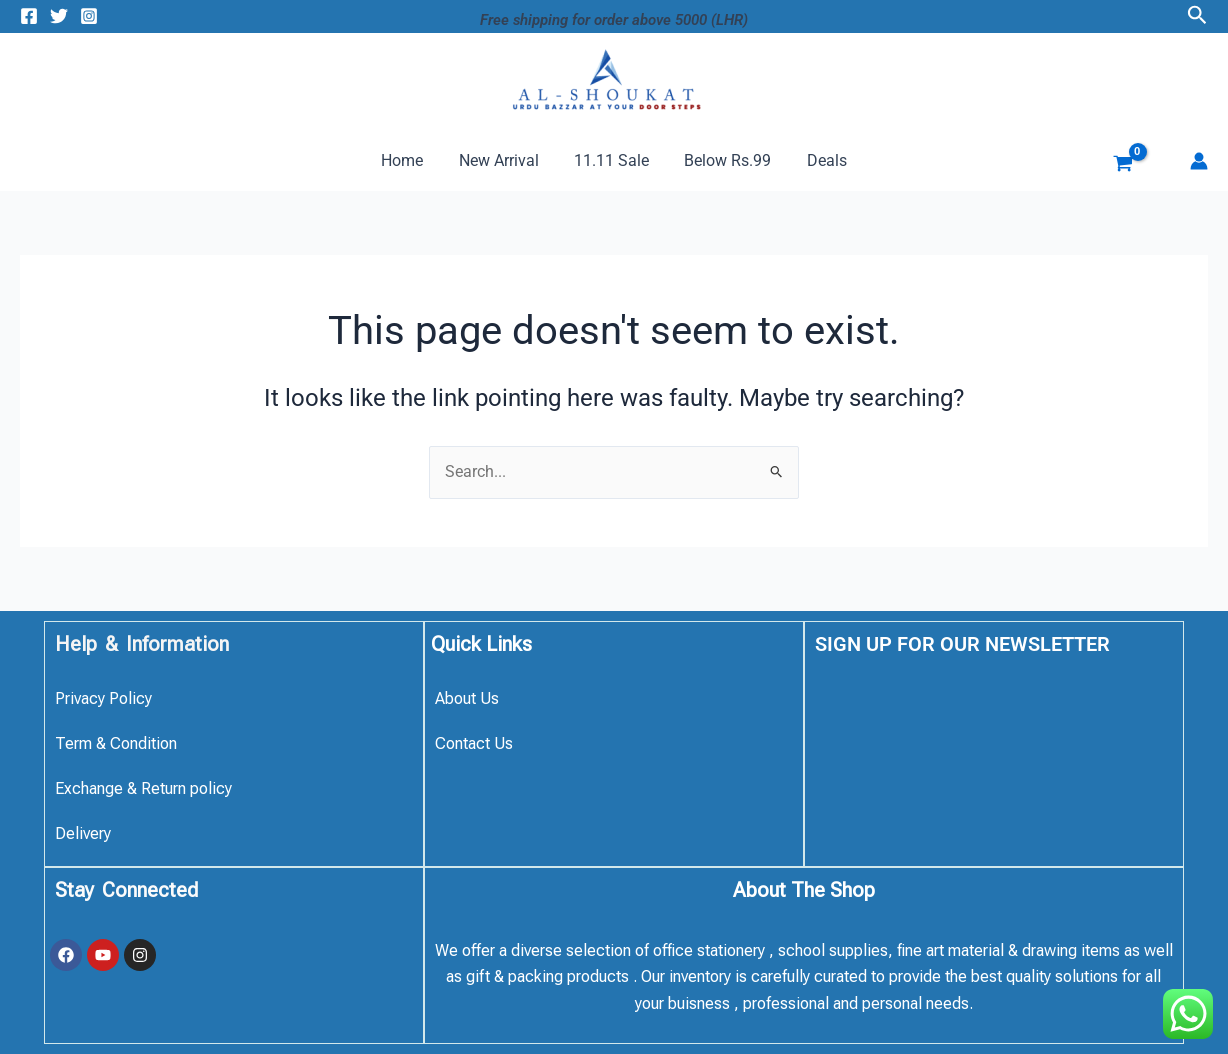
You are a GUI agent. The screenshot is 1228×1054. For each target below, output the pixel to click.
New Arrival (502, 160)
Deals (820, 160)
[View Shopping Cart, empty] (1108, 166)
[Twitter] (59, 16)
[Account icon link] (1199, 161)
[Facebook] (29, 16)
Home (409, 160)
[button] (1197, 15)
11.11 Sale (611, 160)
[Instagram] (89, 16)
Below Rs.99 (724, 160)
